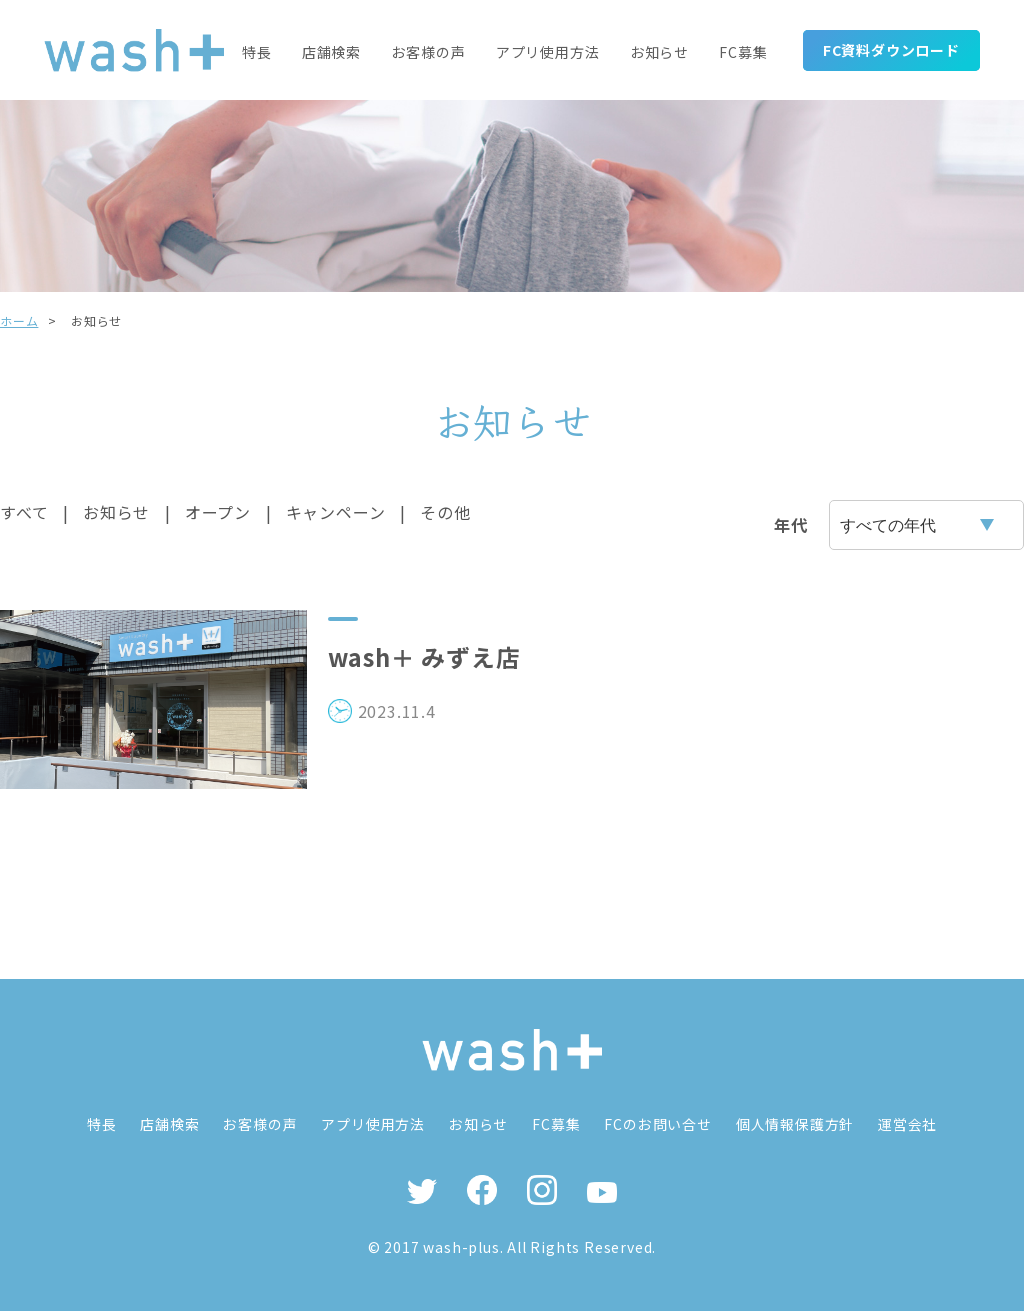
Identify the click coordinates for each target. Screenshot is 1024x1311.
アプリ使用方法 (548, 51)
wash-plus (461, 1247)
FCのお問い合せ (659, 1124)
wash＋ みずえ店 (425, 656)
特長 (258, 51)
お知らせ (659, 51)
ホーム (19, 320)
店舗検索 (332, 51)
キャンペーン (336, 512)
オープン (218, 512)
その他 (445, 512)
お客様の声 (429, 51)
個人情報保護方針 (797, 1124)
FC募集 (743, 51)
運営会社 (910, 1124)
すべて (24, 512)
